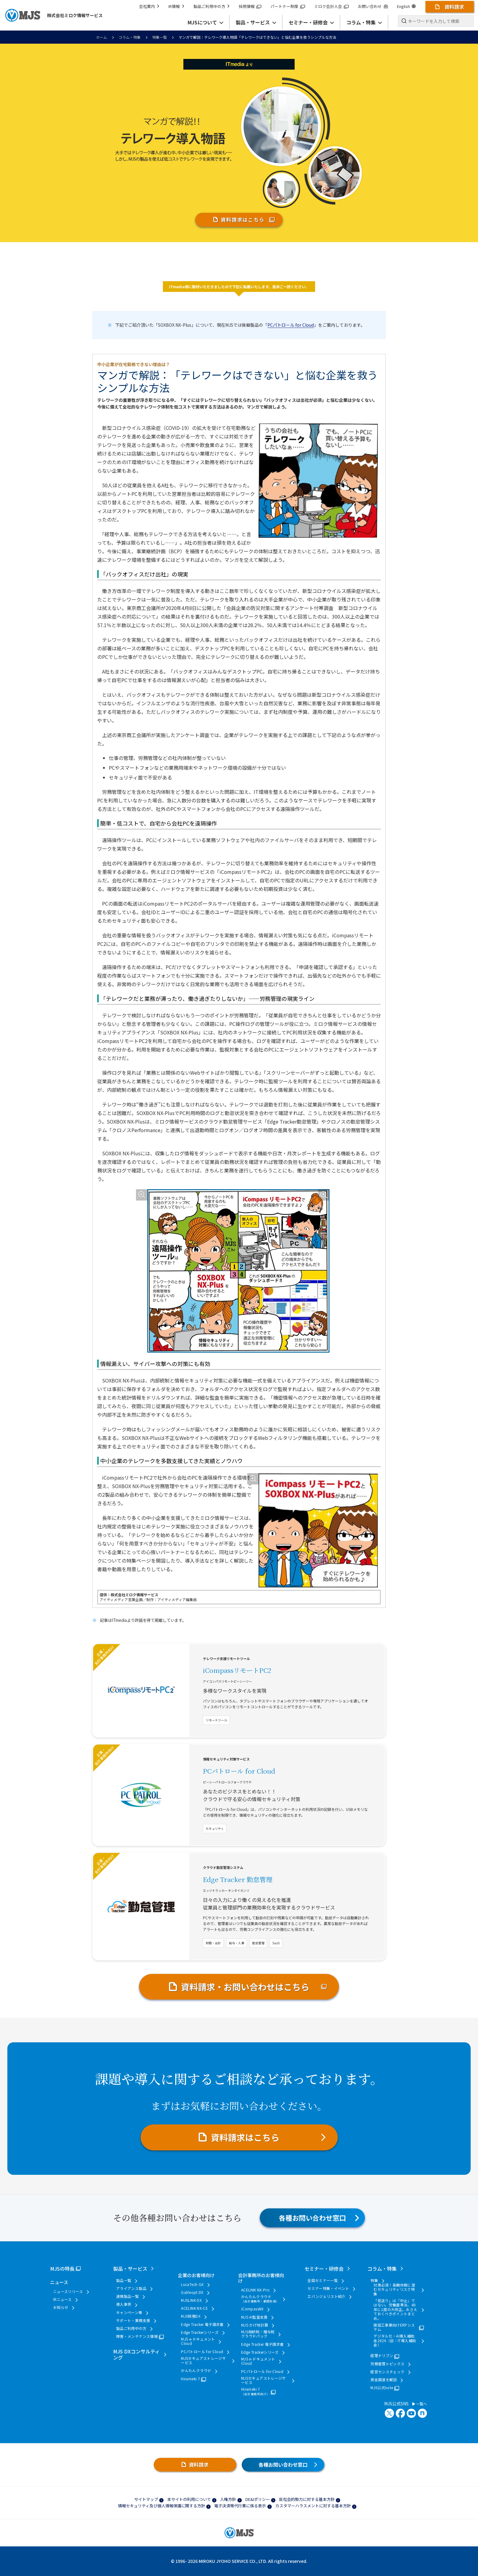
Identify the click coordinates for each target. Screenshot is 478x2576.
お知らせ (60, 2307)
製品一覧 (123, 2280)
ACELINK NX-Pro (255, 2290)
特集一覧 (159, 37)
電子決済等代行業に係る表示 (240, 2506)
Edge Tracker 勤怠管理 (237, 1879)
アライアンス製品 (131, 2288)
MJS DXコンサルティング (136, 2354)
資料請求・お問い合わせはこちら (245, 1987)
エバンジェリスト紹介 (326, 2296)
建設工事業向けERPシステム (394, 2327)
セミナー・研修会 (324, 2268)
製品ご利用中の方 (211, 6)
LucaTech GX (192, 2284)
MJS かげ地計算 (254, 2325)
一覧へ (419, 2404)
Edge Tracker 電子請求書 (202, 2324)
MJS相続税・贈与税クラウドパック (258, 2334)
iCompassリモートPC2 (237, 1670)
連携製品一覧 (127, 2296)
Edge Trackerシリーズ (200, 2332)
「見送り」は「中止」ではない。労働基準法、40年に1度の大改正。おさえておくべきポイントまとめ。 (395, 2309)
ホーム (101, 37)
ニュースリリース (68, 2291)
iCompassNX (252, 2309)
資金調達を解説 (383, 2380)
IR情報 (176, 6)
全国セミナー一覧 (322, 2280)
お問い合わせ (373, 6)
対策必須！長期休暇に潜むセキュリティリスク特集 (394, 2289)
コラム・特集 (130, 37)
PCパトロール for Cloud (290, 325)
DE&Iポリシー (257, 2499)
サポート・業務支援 (133, 2320)
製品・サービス (130, 2268)
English (406, 6)
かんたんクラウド (196, 2370)
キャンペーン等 (129, 2312)
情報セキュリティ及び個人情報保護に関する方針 (161, 2506)
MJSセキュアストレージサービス (203, 2360)
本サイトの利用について (189, 2499)
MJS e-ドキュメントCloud (198, 2341)
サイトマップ (146, 2499)
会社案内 (149, 6)
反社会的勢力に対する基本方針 (307, 2499)
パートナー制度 (287, 6)
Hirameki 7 (190, 2379)
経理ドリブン (381, 2355)
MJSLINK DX (191, 2300)
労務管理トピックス (387, 2364)
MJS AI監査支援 (254, 2317)
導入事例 (123, 2304)
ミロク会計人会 (331, 6)
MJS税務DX (190, 2316)
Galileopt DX (192, 2292)
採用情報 (250, 6)
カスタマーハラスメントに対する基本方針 (313, 2506)
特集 (374, 2280)
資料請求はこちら (243, 219)
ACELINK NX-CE (194, 2308)
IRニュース (62, 2299)
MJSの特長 (62, 2268)
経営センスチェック (387, 2372)
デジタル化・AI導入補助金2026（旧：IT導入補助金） (394, 2340)
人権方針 (228, 2499)
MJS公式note (381, 2387)
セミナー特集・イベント (328, 2288)
